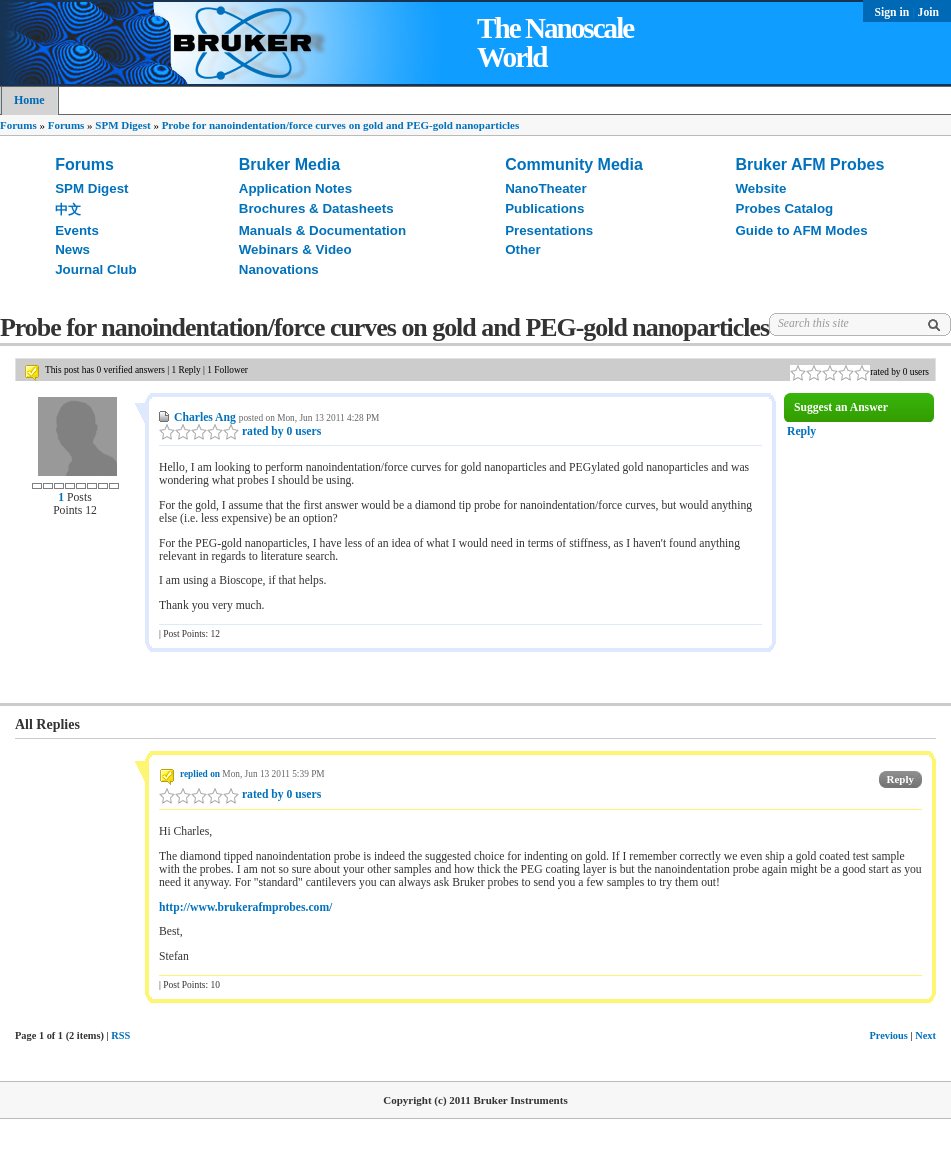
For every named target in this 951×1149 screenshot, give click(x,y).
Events (77, 230)
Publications (544, 208)
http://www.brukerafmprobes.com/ (245, 907)
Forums (18, 125)
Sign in (894, 12)
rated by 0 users (240, 431)
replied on (200, 774)
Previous (888, 1035)
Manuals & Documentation (322, 230)
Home (29, 100)
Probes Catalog (785, 208)
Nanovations (279, 269)
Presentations (549, 230)
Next (925, 1035)
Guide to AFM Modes (802, 230)
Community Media (574, 164)
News (72, 249)
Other (523, 249)
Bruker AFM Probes (810, 164)
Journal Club (95, 269)
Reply (801, 431)
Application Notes (295, 188)
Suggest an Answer (841, 407)
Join (928, 12)
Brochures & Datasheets (316, 208)
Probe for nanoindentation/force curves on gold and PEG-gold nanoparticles (341, 125)
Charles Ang (205, 417)
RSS (120, 1035)
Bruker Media (289, 164)
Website (761, 188)
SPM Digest (122, 125)
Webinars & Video (295, 249)
